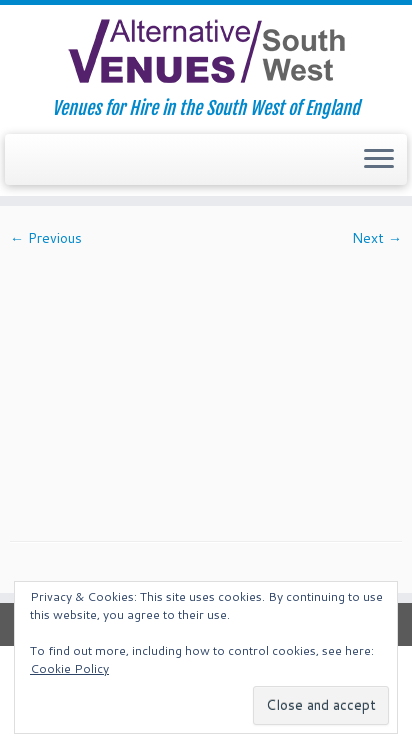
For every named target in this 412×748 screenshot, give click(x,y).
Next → (377, 238)
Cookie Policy (69, 668)
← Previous (46, 238)
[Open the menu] (379, 160)
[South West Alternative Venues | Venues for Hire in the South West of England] (206, 51)
